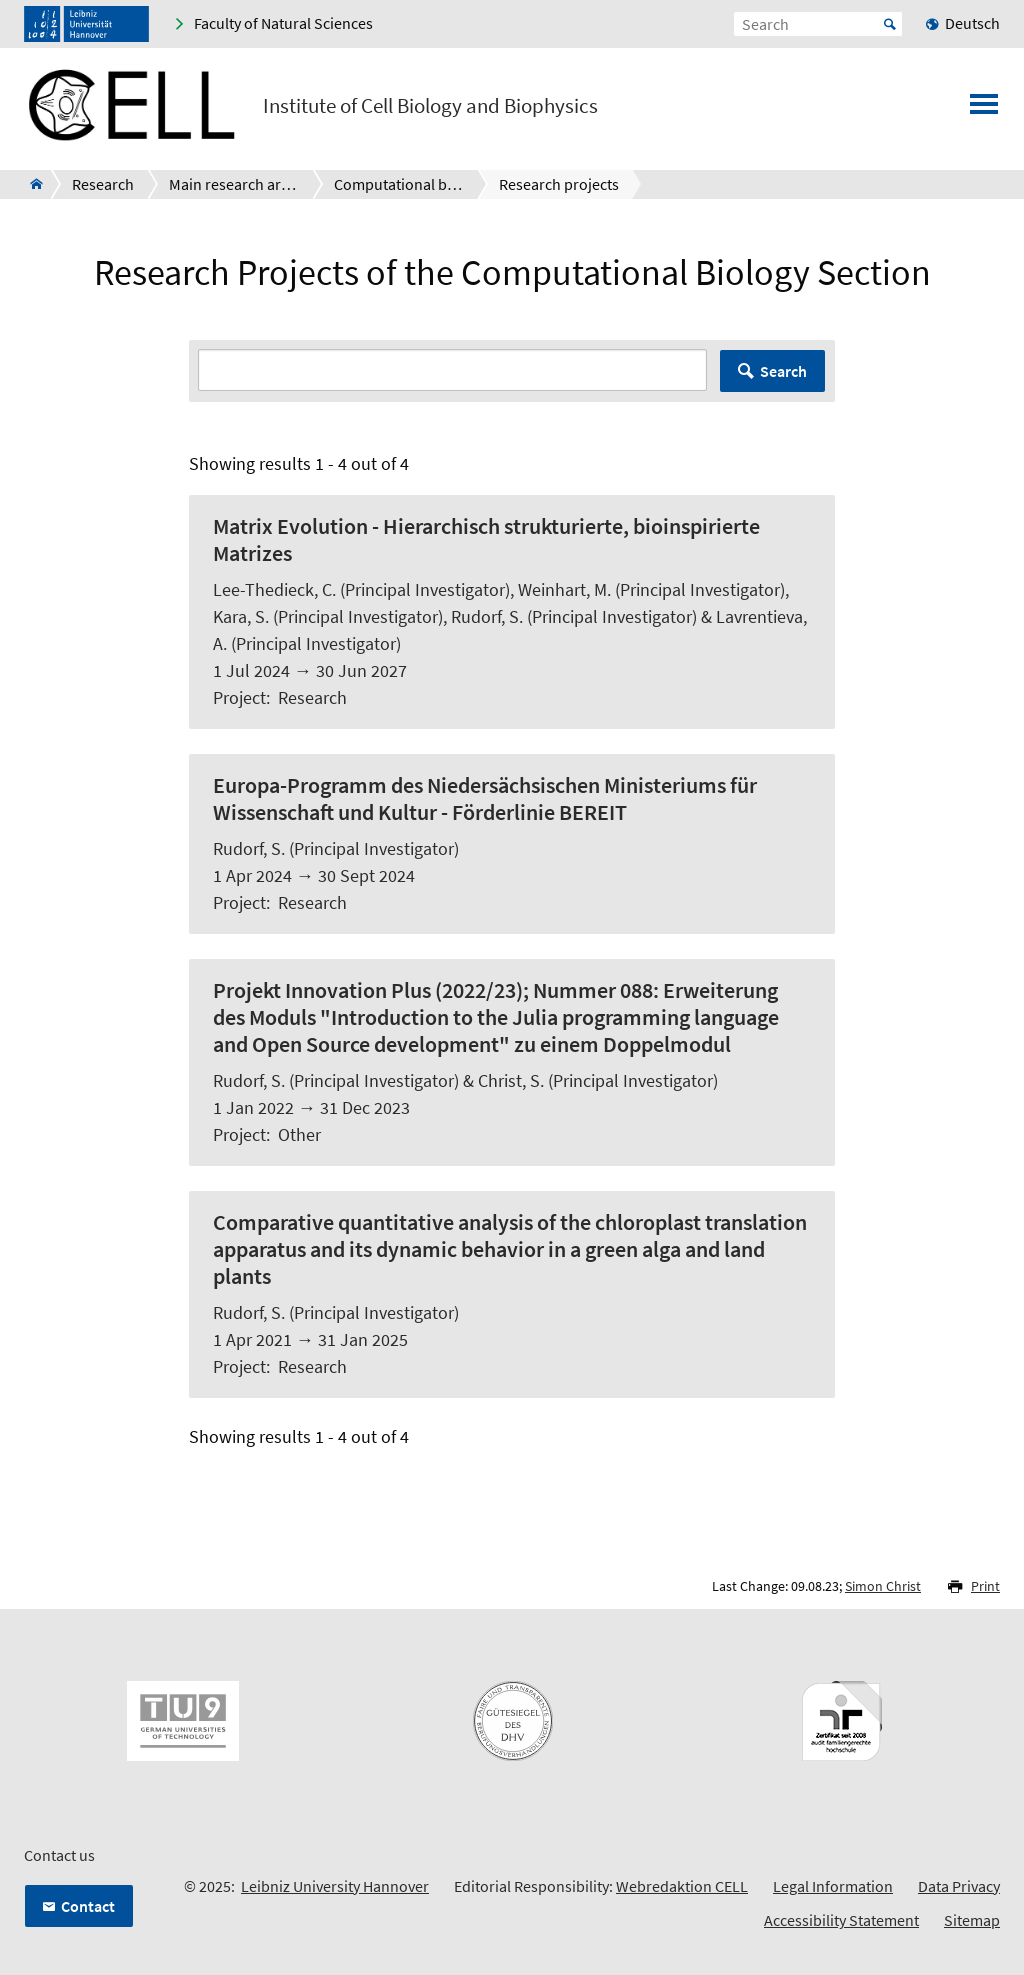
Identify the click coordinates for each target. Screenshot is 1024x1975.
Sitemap (972, 1920)
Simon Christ (883, 1586)
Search (783, 371)
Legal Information (833, 1886)
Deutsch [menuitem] (972, 23)
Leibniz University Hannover (335, 1886)
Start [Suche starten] (890, 24)
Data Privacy (959, 1886)
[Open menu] (984, 110)
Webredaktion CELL (682, 1886)
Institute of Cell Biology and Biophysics (430, 106)
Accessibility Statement (841, 1920)
